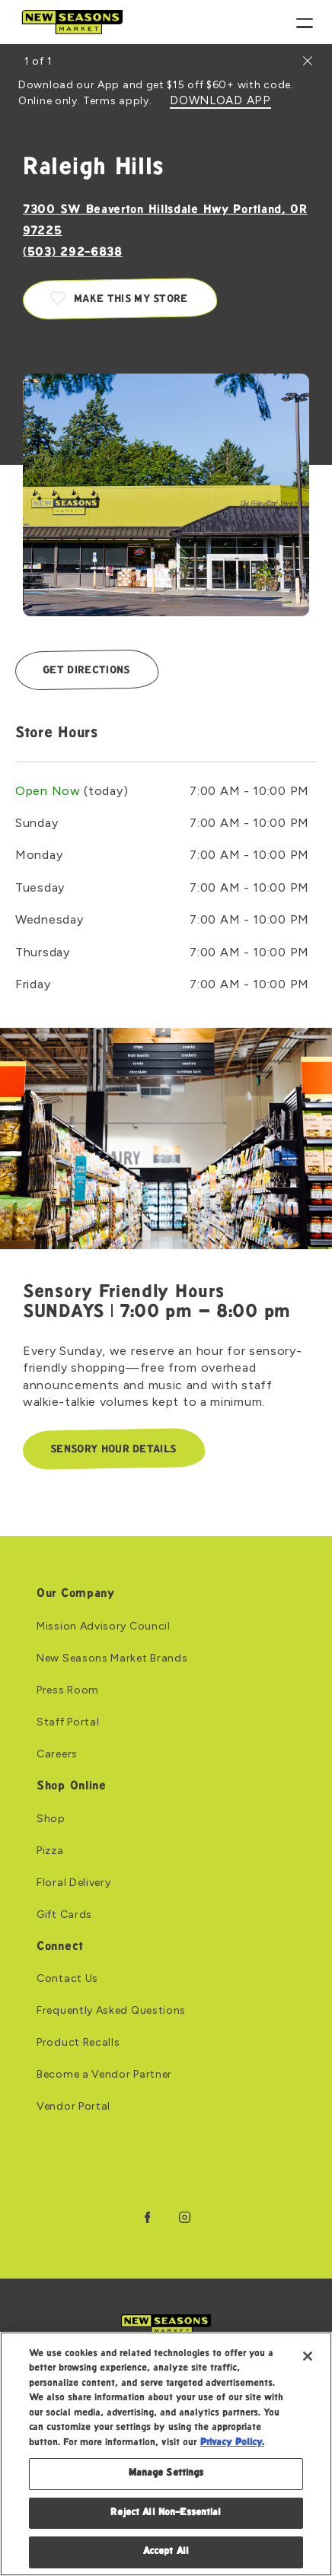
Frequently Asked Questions (111, 2011)
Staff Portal (68, 1722)
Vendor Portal (73, 2107)
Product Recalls (78, 2043)
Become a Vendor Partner (104, 2075)
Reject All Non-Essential (165, 2512)
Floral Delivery (74, 1883)
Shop (51, 1819)
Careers (57, 1754)
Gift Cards (64, 1915)
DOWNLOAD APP (220, 101)
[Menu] (304, 22)
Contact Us (67, 1979)
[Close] (307, 2356)
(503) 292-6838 (73, 253)
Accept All (166, 2551)
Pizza (50, 1851)
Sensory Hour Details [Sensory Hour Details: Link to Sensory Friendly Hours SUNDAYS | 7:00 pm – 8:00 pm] (113, 1450)
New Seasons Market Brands (112, 1658)
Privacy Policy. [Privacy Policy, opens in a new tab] (232, 2442)
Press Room (68, 1690)
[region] (166, 2454)
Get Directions (86, 671)
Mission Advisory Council (104, 1626)
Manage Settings (166, 2473)
